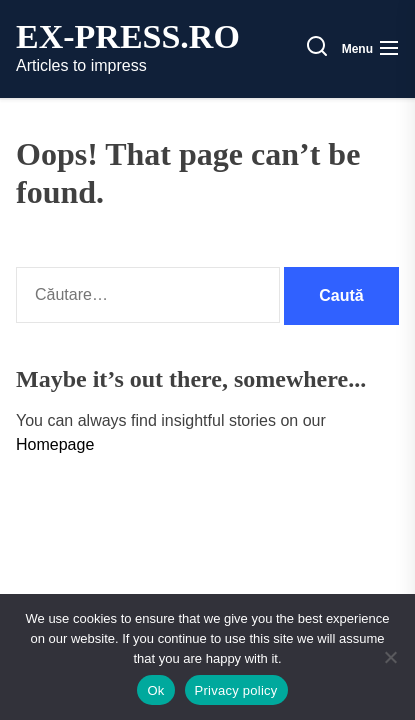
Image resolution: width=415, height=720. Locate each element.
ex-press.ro (128, 37)
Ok (155, 690)
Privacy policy (236, 690)
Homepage (55, 444)
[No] (390, 657)
